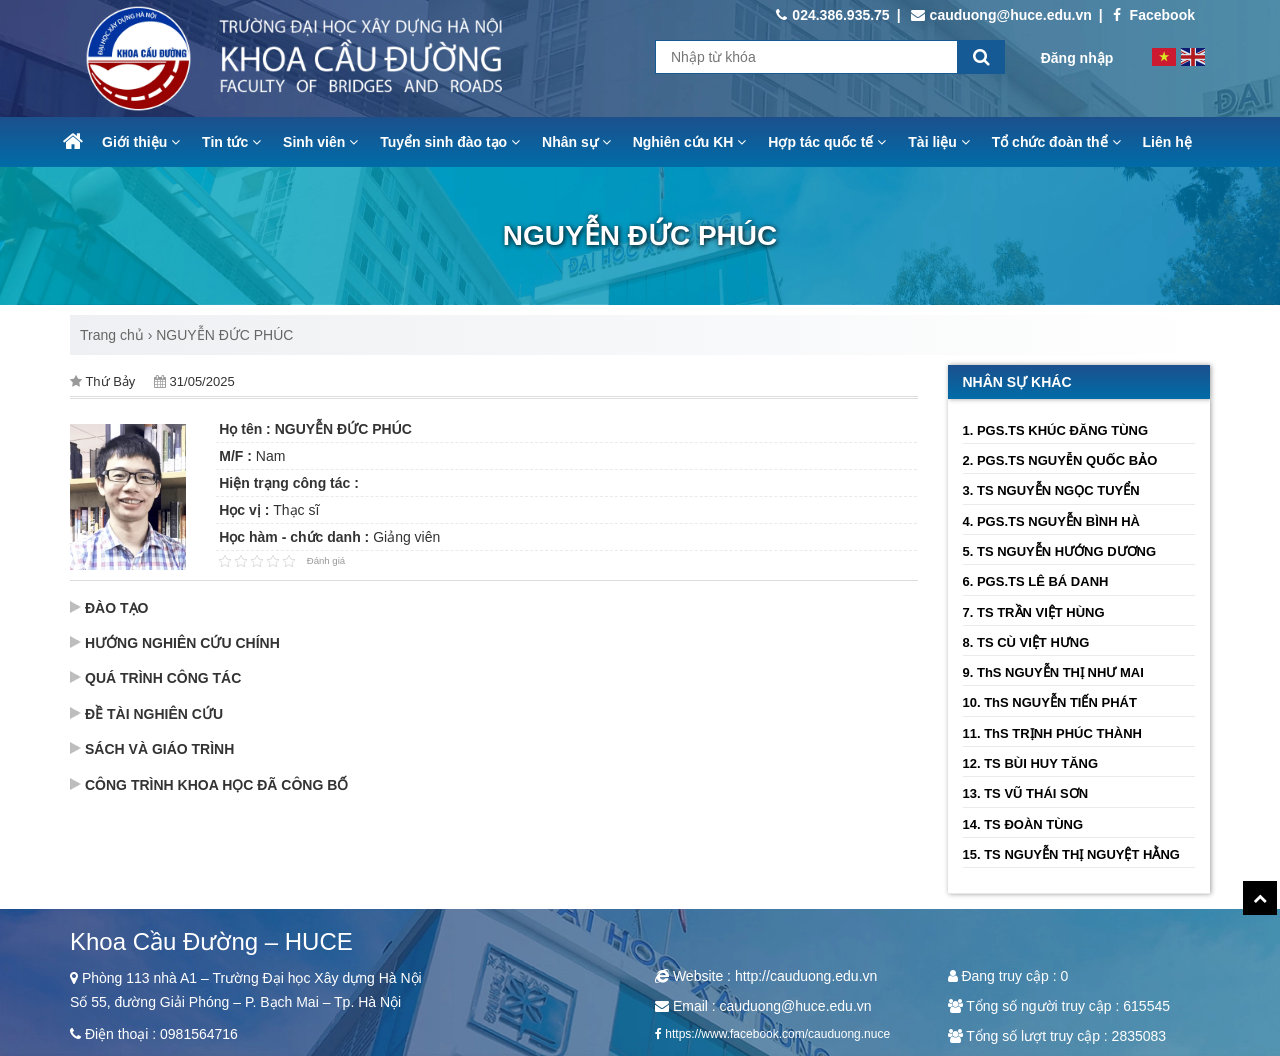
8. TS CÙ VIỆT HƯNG (1026, 642)
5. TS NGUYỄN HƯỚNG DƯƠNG (1060, 551)
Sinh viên (320, 142)
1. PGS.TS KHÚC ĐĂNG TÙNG (1056, 430)
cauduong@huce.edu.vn (1001, 15)
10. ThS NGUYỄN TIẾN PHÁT (1050, 702)
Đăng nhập (1077, 58)
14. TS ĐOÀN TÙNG (1023, 824)
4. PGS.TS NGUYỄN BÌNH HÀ (1051, 521)
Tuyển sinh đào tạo (450, 142)
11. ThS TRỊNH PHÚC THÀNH (1053, 733)
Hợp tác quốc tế (827, 142)
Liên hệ (1167, 142)
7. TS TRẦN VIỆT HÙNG (1034, 612)
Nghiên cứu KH (690, 142)
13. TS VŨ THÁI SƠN (1026, 793)
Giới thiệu (141, 142)
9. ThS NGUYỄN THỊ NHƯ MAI (1053, 672)
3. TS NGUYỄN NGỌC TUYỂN (1051, 490)
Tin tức (231, 142)
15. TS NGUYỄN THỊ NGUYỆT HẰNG (1071, 854)
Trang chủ (112, 335)
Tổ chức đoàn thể (1056, 142)
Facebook (1154, 15)
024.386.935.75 (832, 15)
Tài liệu (938, 142)
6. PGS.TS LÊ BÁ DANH (1036, 581)
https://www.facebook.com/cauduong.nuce (777, 1034)
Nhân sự (576, 142)
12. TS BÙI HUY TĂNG (1031, 763)
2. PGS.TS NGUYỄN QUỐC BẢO (1060, 460)
